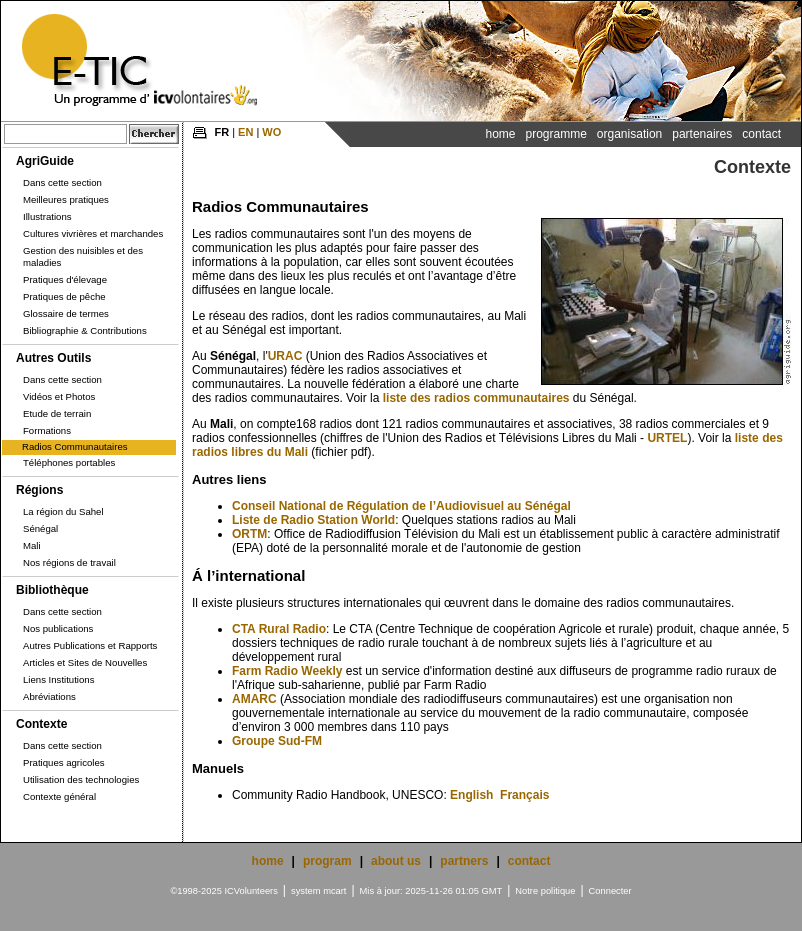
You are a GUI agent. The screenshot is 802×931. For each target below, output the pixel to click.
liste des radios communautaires (476, 398)
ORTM (249, 534)
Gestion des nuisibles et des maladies (83, 256)
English (471, 795)
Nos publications (58, 628)
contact (529, 861)
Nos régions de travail (69, 562)
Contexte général (59, 796)
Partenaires (702, 134)
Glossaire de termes (66, 313)
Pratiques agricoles (64, 762)
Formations (47, 430)
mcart (334, 891)
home (268, 861)
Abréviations (49, 696)
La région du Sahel (63, 511)
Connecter (610, 891)
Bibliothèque (52, 590)
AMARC (254, 699)
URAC (285, 356)
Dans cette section (62, 182)
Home (500, 134)
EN (245, 132)
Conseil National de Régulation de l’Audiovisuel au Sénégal (401, 506)
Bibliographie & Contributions (85, 330)
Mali (32, 545)
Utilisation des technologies (81, 779)
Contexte (41, 724)
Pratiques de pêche (64, 296)
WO (271, 132)
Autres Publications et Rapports (90, 645)
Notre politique (545, 891)
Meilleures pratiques (66, 199)
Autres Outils (53, 358)
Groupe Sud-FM (277, 741)
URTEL (667, 438)
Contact (761, 134)
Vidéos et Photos (59, 396)
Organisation (629, 134)
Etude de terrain (57, 413)
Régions (39, 490)
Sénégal (40, 528)
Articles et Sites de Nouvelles (85, 662)
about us (396, 861)
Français (524, 795)
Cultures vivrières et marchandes (93, 233)
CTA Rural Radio (279, 629)
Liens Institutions (58, 679)
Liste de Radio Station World (313, 520)
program (327, 861)
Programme (555, 134)
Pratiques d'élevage (65, 279)
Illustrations (47, 216)
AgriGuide (45, 161)
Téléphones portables (69, 462)
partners (464, 861)
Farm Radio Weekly (287, 671)
